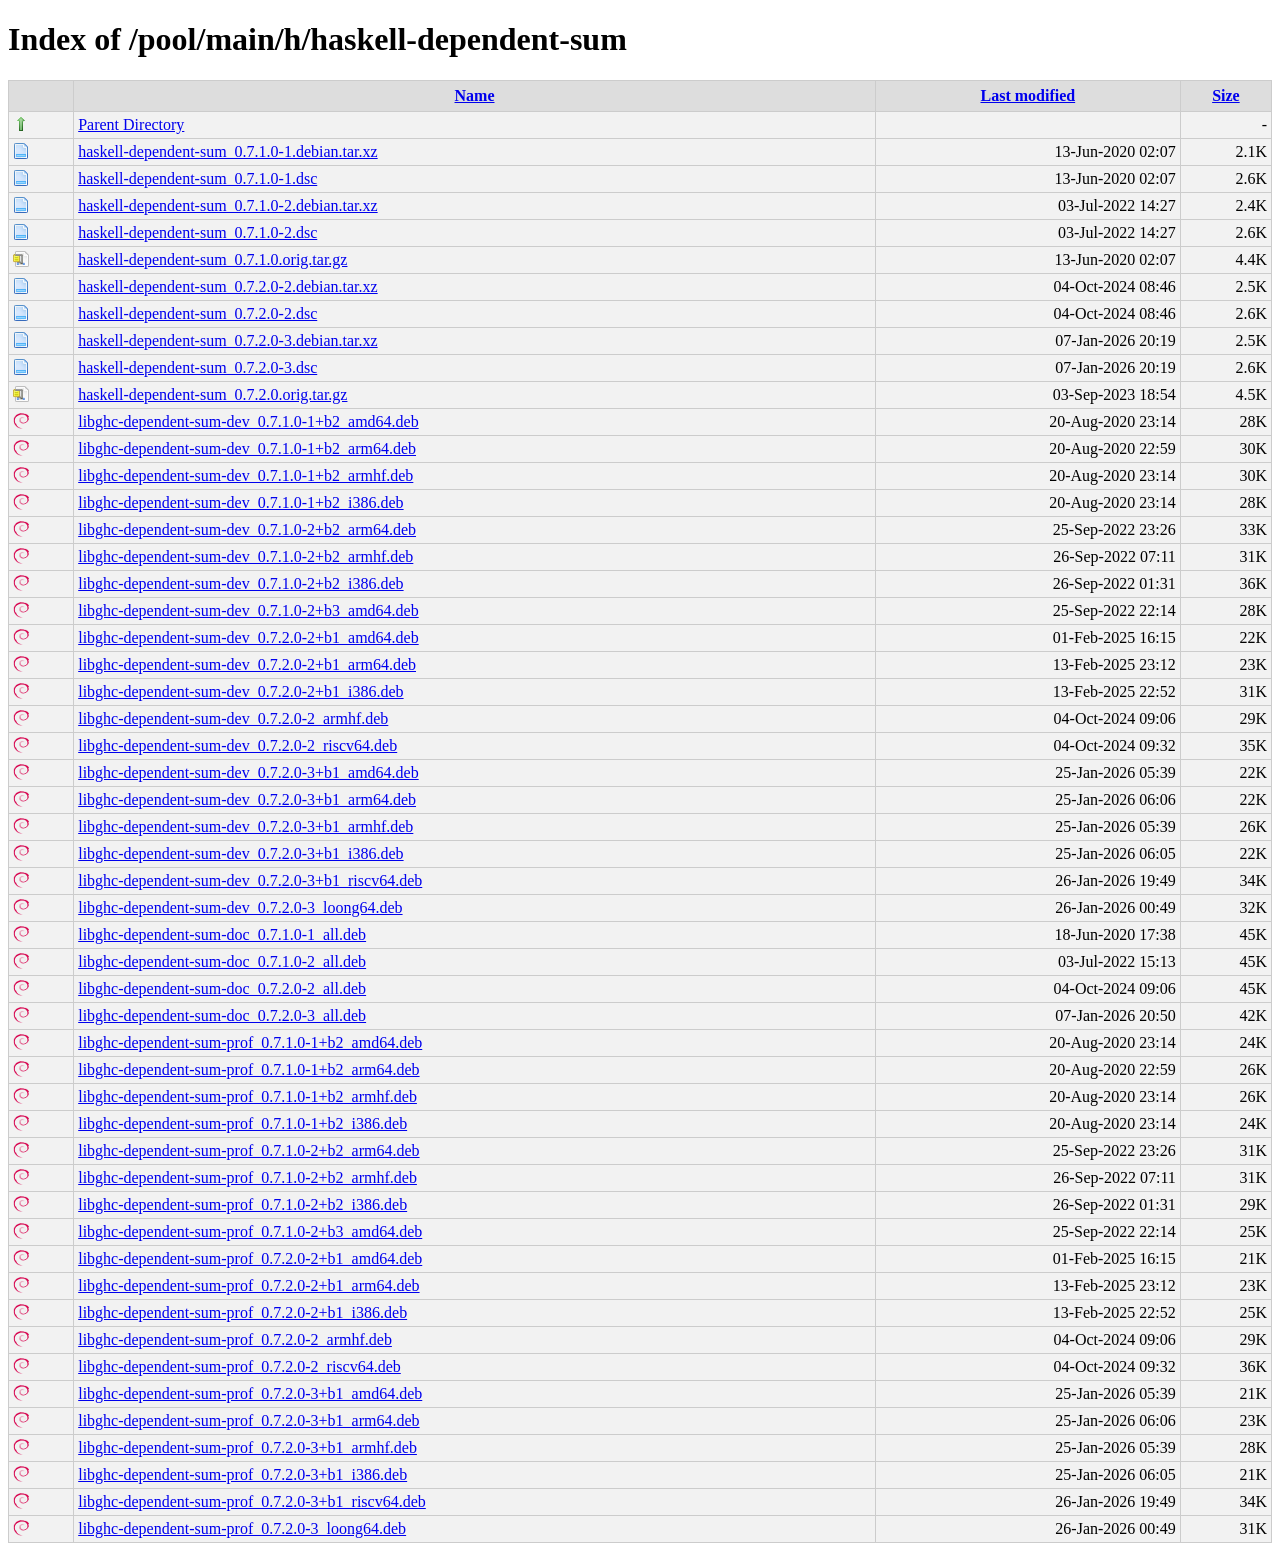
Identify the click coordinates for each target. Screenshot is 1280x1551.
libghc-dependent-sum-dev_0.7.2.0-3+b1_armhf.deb (245, 826)
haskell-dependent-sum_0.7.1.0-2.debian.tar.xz (227, 205)
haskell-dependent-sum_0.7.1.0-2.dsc (197, 232)
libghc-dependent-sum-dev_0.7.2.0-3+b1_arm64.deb (247, 799)
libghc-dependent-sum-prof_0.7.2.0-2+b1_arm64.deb (248, 1285)
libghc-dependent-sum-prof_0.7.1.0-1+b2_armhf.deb (247, 1096)
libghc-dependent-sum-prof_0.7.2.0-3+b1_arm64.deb (248, 1420)
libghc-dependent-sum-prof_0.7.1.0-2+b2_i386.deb (242, 1204)
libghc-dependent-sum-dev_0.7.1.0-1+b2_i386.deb (240, 502)
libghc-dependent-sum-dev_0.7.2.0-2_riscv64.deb (237, 745)
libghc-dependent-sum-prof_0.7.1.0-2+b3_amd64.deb (250, 1231)
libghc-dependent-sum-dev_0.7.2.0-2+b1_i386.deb (240, 691)
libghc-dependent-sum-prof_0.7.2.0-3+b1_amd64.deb (250, 1393)
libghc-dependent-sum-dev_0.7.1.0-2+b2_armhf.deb (245, 556)
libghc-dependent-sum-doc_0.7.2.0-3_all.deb (222, 1015)
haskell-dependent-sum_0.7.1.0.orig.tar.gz (212, 259)
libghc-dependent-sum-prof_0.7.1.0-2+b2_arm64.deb (248, 1150)
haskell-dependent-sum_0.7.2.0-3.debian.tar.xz (227, 340)
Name (475, 95)
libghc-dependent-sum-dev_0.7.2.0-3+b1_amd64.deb (248, 772)
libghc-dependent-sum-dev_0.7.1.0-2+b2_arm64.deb (247, 529)
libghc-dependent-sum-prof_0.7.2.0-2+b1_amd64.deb (250, 1258)
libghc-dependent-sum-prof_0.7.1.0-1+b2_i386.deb (242, 1123)
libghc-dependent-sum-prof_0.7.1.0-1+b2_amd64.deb (250, 1042)
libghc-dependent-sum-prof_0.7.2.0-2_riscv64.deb (239, 1366)
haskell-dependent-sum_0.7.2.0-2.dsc (197, 313)
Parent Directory (131, 124)
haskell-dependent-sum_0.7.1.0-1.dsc (197, 178)
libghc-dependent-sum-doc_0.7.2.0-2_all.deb (222, 988)
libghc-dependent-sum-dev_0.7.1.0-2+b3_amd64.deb (248, 610)
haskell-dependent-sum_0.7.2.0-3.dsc (197, 367)
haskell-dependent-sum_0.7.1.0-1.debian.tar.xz (227, 151)
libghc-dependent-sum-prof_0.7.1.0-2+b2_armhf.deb (247, 1177)
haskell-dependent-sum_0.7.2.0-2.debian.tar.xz (227, 286)
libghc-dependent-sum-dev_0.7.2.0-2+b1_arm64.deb (247, 664)
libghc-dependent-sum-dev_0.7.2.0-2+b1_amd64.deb (248, 637)
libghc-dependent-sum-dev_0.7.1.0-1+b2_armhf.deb (245, 475)
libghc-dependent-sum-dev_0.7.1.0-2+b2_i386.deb (240, 583)
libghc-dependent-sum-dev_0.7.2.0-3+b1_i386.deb (240, 853)
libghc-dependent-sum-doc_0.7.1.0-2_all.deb (222, 961)
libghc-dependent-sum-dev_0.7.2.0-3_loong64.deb (240, 907)
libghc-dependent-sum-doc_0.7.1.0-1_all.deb (222, 934)
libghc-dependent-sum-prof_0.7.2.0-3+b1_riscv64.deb (252, 1501)
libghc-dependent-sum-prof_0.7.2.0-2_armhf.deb (235, 1339)
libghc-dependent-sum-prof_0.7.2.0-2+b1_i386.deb (242, 1312)
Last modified (1027, 95)
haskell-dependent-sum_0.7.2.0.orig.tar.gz (212, 394)
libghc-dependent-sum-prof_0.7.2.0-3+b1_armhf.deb (247, 1447)
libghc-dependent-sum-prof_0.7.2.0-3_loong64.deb (242, 1528)
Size (1226, 95)
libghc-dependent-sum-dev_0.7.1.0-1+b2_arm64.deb (247, 448)
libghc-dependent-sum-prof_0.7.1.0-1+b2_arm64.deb (248, 1069)
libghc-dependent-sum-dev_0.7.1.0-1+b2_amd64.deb (248, 421)
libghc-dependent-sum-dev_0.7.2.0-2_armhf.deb (233, 718)
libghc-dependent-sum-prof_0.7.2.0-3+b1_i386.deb (242, 1474)
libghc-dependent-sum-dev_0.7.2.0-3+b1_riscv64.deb (250, 880)
